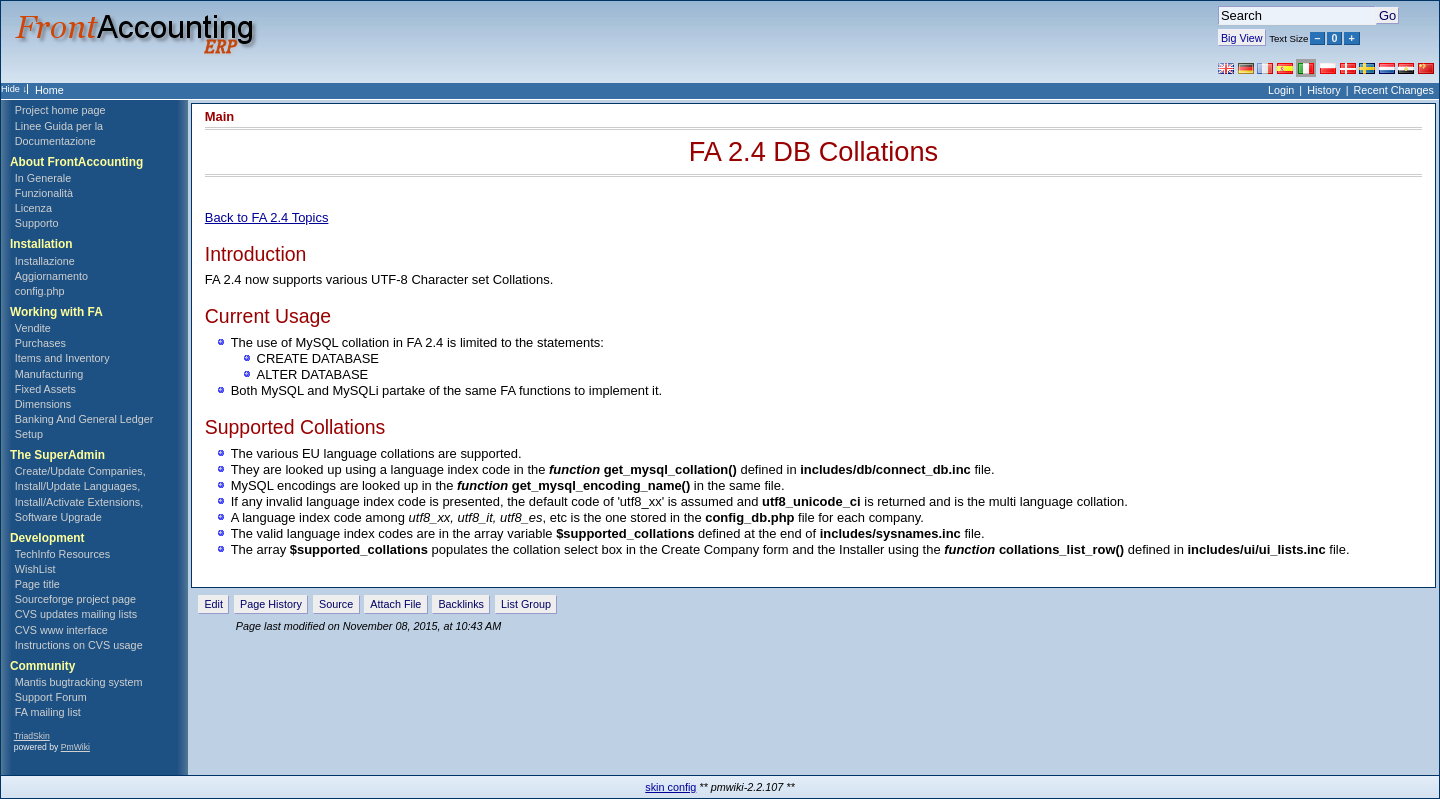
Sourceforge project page (75, 599)
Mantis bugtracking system (79, 682)
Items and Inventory (62, 358)
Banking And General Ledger (84, 419)
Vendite (33, 328)
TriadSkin (32, 736)
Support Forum (51, 697)
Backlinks (461, 604)
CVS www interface (61, 630)
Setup (29, 434)
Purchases (40, 343)
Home (49, 90)
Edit (213, 604)
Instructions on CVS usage (79, 645)
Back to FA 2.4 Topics (267, 217)
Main (220, 116)
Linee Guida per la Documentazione (59, 133)
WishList (35, 569)
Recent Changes (1394, 90)
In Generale (43, 178)
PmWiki (75, 747)
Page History (271, 604)
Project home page (60, 110)
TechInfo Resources (62, 554)
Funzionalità (44, 193)
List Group (526, 604)
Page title (37, 584)
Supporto (37, 223)
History (1324, 90)
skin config (670, 787)
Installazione (45, 261)
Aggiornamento (51, 276)
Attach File (395, 604)
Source (336, 604)
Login (1281, 90)
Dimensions (43, 404)
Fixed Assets (45, 389)
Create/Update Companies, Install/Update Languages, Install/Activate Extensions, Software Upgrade (80, 493)
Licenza (33, 208)
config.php (40, 291)
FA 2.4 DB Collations (814, 151)
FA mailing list (48, 712)
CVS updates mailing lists (76, 614)
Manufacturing (49, 374)
